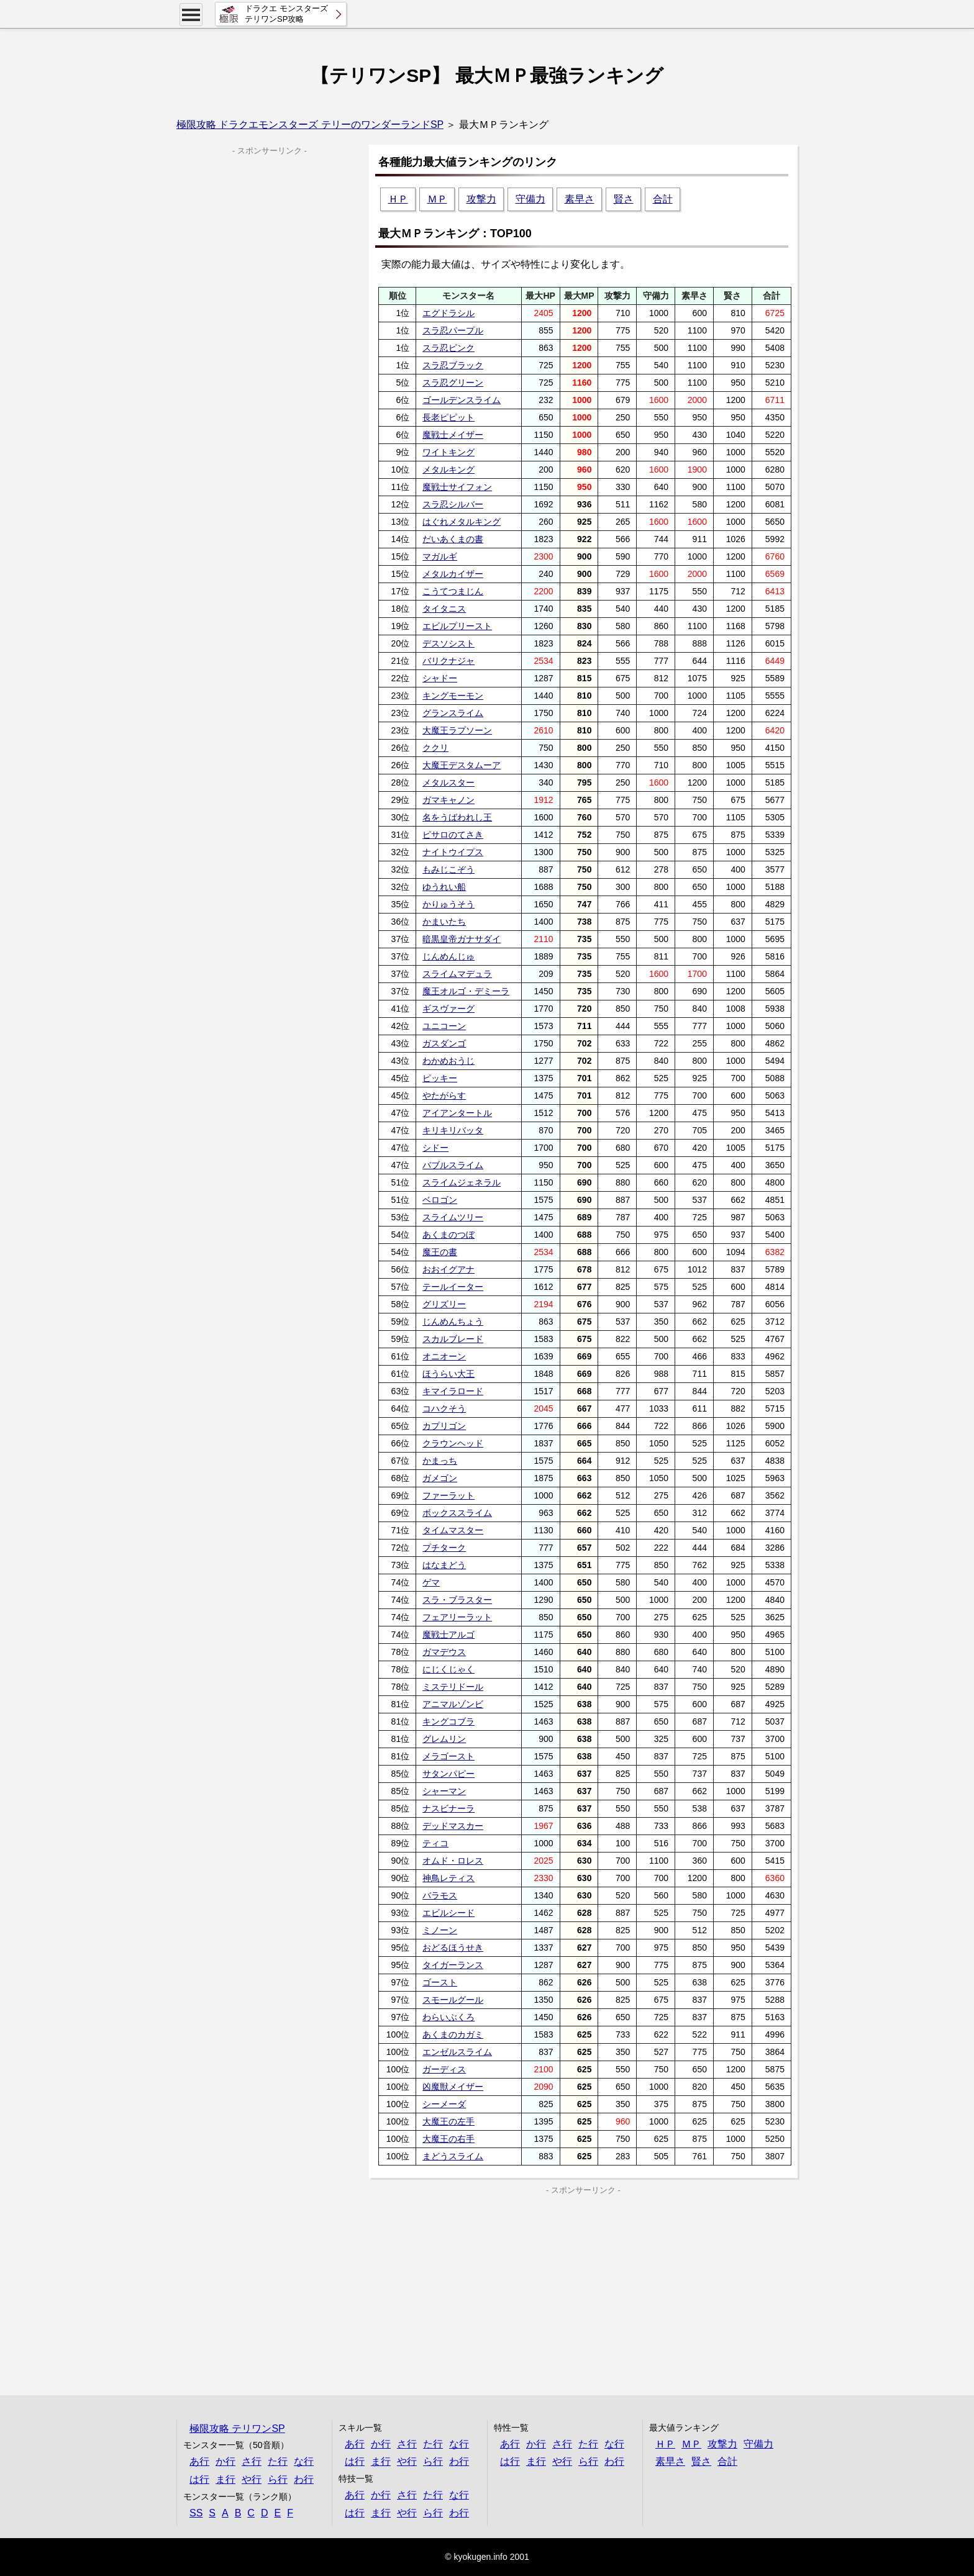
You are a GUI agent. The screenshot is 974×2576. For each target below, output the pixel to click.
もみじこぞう (448, 869)
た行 (278, 2461)
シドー (435, 1148)
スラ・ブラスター (457, 1600)
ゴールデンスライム (461, 400)
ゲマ (431, 1582)
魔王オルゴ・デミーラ (465, 991)
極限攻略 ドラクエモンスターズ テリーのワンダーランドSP (310, 124)
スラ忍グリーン (452, 383)
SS (196, 2513)
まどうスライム (452, 2156)
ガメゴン (439, 1478)
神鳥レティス (448, 1878)
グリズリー (444, 1304)
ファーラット (448, 1495)
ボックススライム (457, 1513)
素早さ (579, 199)
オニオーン (444, 1356)
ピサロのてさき (452, 835)
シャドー (439, 678)
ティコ (435, 1843)
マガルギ (439, 556)
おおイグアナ (448, 1269)
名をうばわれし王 (457, 817)
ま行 (225, 2479)
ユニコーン (444, 1026)
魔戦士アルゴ (448, 1634)
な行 (304, 2461)
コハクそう (444, 1408)
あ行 (199, 2461)
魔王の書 (439, 1252)
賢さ (624, 199)
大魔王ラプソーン (457, 730)
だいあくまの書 (452, 539)
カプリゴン (444, 1426)
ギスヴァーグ (448, 1009)
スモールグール (452, 2000)
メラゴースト (448, 1756)
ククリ (435, 748)
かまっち (439, 1461)
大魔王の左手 (448, 2121)
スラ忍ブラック (452, 365)
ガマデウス (444, 1652)
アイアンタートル (457, 1113)
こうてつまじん (452, 591)
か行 (225, 2461)
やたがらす (444, 1095)
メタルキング (448, 469)
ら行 (278, 2479)
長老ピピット (448, 417)
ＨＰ (398, 199)
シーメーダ (444, 2104)
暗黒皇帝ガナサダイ (461, 939)
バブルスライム (452, 1165)
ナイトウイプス (452, 852)
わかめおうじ (448, 1061)
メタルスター (448, 782)
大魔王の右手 (448, 2139)
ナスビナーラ (448, 1808)
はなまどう (444, 1565)
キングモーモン (452, 696)
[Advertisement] (476, 2283)
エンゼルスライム (457, 2052)
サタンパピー (448, 1774)
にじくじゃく (448, 1669)
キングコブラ (448, 1721)
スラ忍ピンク (448, 348)
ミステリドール (452, 1687)
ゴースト (439, 1982)
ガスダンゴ (444, 1043)
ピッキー (439, 1078)
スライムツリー (452, 1217)
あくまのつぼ (448, 1235)
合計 (663, 199)
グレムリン (444, 1739)
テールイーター (452, 1287)
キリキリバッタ (452, 1130)
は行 (199, 2479)
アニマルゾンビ (452, 1704)
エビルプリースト (457, 626)
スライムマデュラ (457, 974)
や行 (252, 2479)
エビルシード (448, 1913)
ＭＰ (437, 199)
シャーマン (444, 1791)
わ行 (304, 2479)
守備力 (530, 199)
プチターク (444, 1548)
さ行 (252, 2461)
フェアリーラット (457, 1617)
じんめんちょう (452, 1322)
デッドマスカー (452, 1826)
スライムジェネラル (461, 1182)
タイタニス (444, 609)
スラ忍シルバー (452, 504)
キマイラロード (452, 1391)
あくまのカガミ (452, 2034)
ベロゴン (439, 1200)
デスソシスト (448, 643)
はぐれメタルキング (461, 522)
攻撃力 (481, 199)
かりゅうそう (448, 904)
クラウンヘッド (452, 1443)
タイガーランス (452, 1965)
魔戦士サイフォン (457, 487)
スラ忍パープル (452, 330)
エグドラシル (448, 313)
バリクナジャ (448, 661)
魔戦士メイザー (452, 435)
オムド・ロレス (452, 1861)
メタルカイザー (452, 574)
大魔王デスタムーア (461, 765)
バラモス (439, 1895)
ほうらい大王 (448, 1374)
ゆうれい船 (444, 887)
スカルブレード (452, 1339)
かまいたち (444, 922)
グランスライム (452, 713)
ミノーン (439, 1930)
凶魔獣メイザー (452, 2087)
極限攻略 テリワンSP (237, 2428)
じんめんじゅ (448, 956)
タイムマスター (452, 1530)
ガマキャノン (448, 800)
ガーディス (444, 2069)
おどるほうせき (452, 1947)
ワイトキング (448, 452)
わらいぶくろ (448, 2017)
